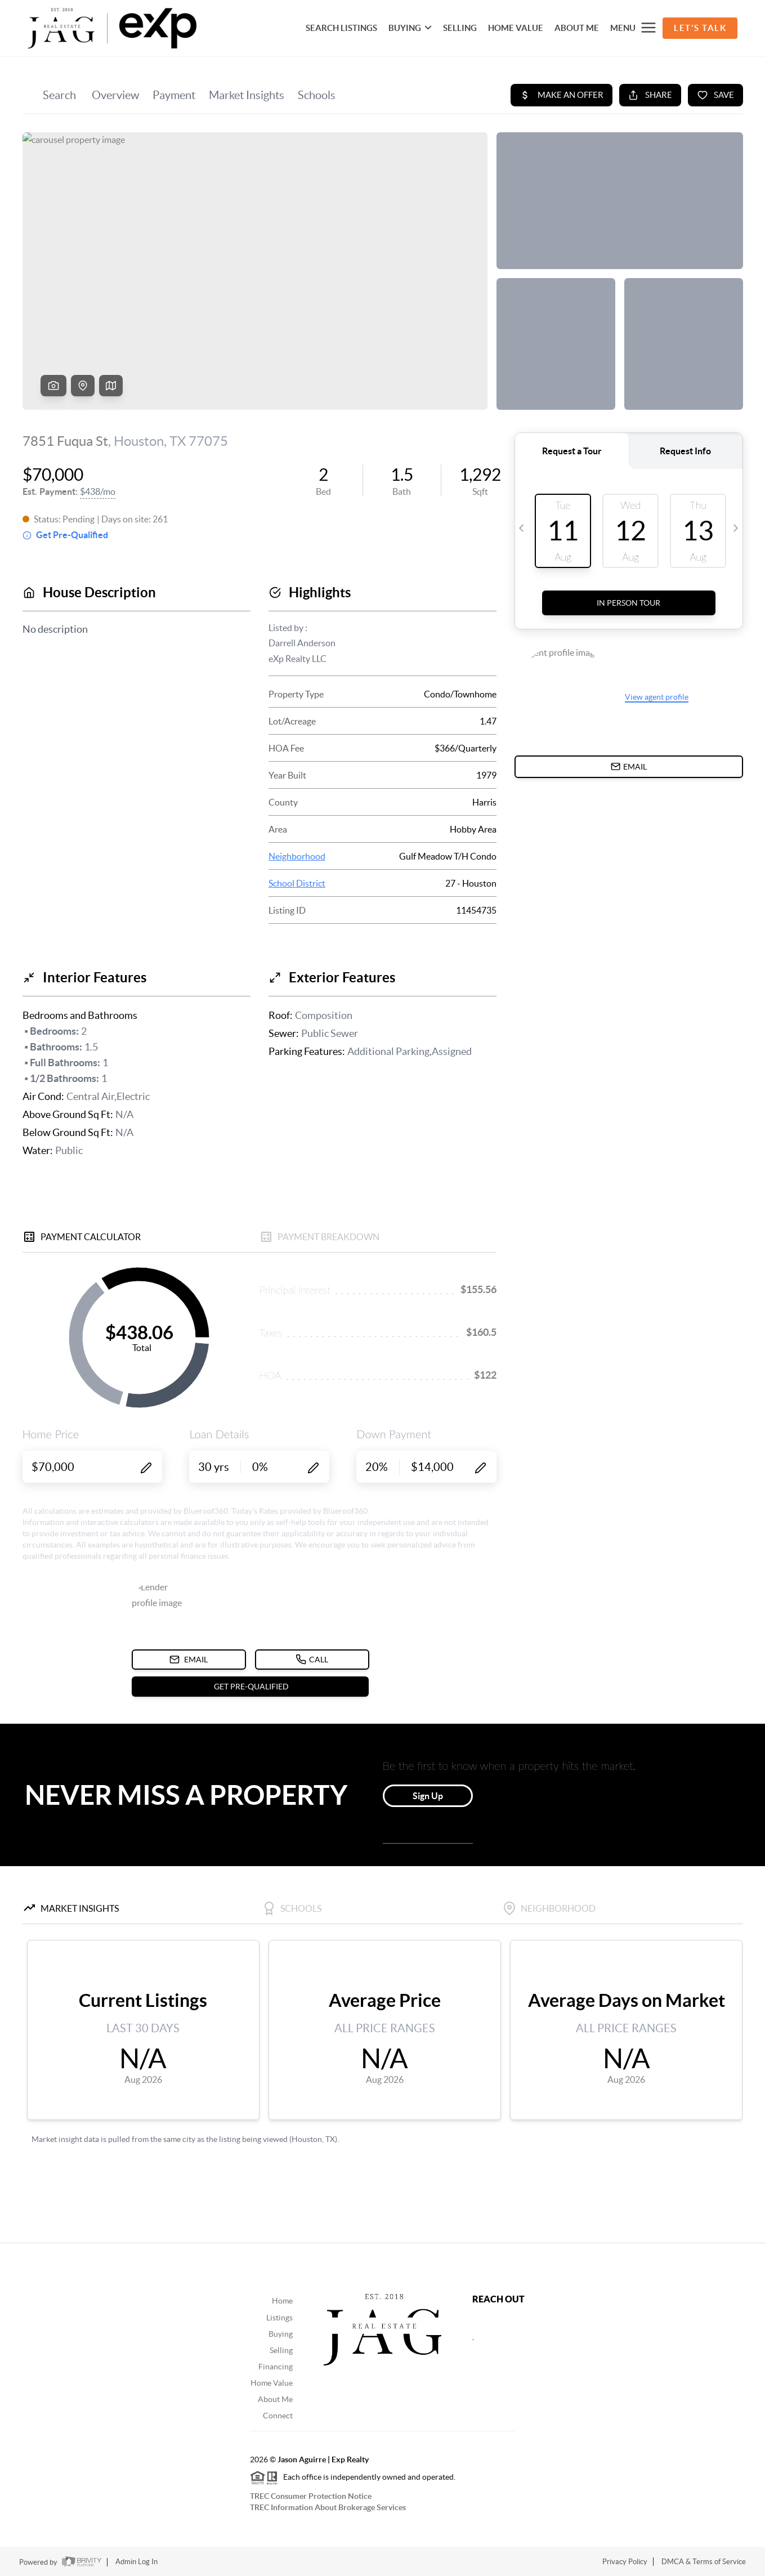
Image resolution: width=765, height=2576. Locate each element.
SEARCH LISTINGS (341, 28)
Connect (278, 2415)
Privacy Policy (624, 2561)
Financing (275, 2366)
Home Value (271, 2382)
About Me (576, 28)
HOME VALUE (515, 28)
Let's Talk (700, 28)
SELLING (460, 28)
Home (282, 2300)
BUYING (410, 28)
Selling (281, 2350)
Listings (279, 2317)
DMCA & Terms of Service (703, 2561)
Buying (281, 2333)
